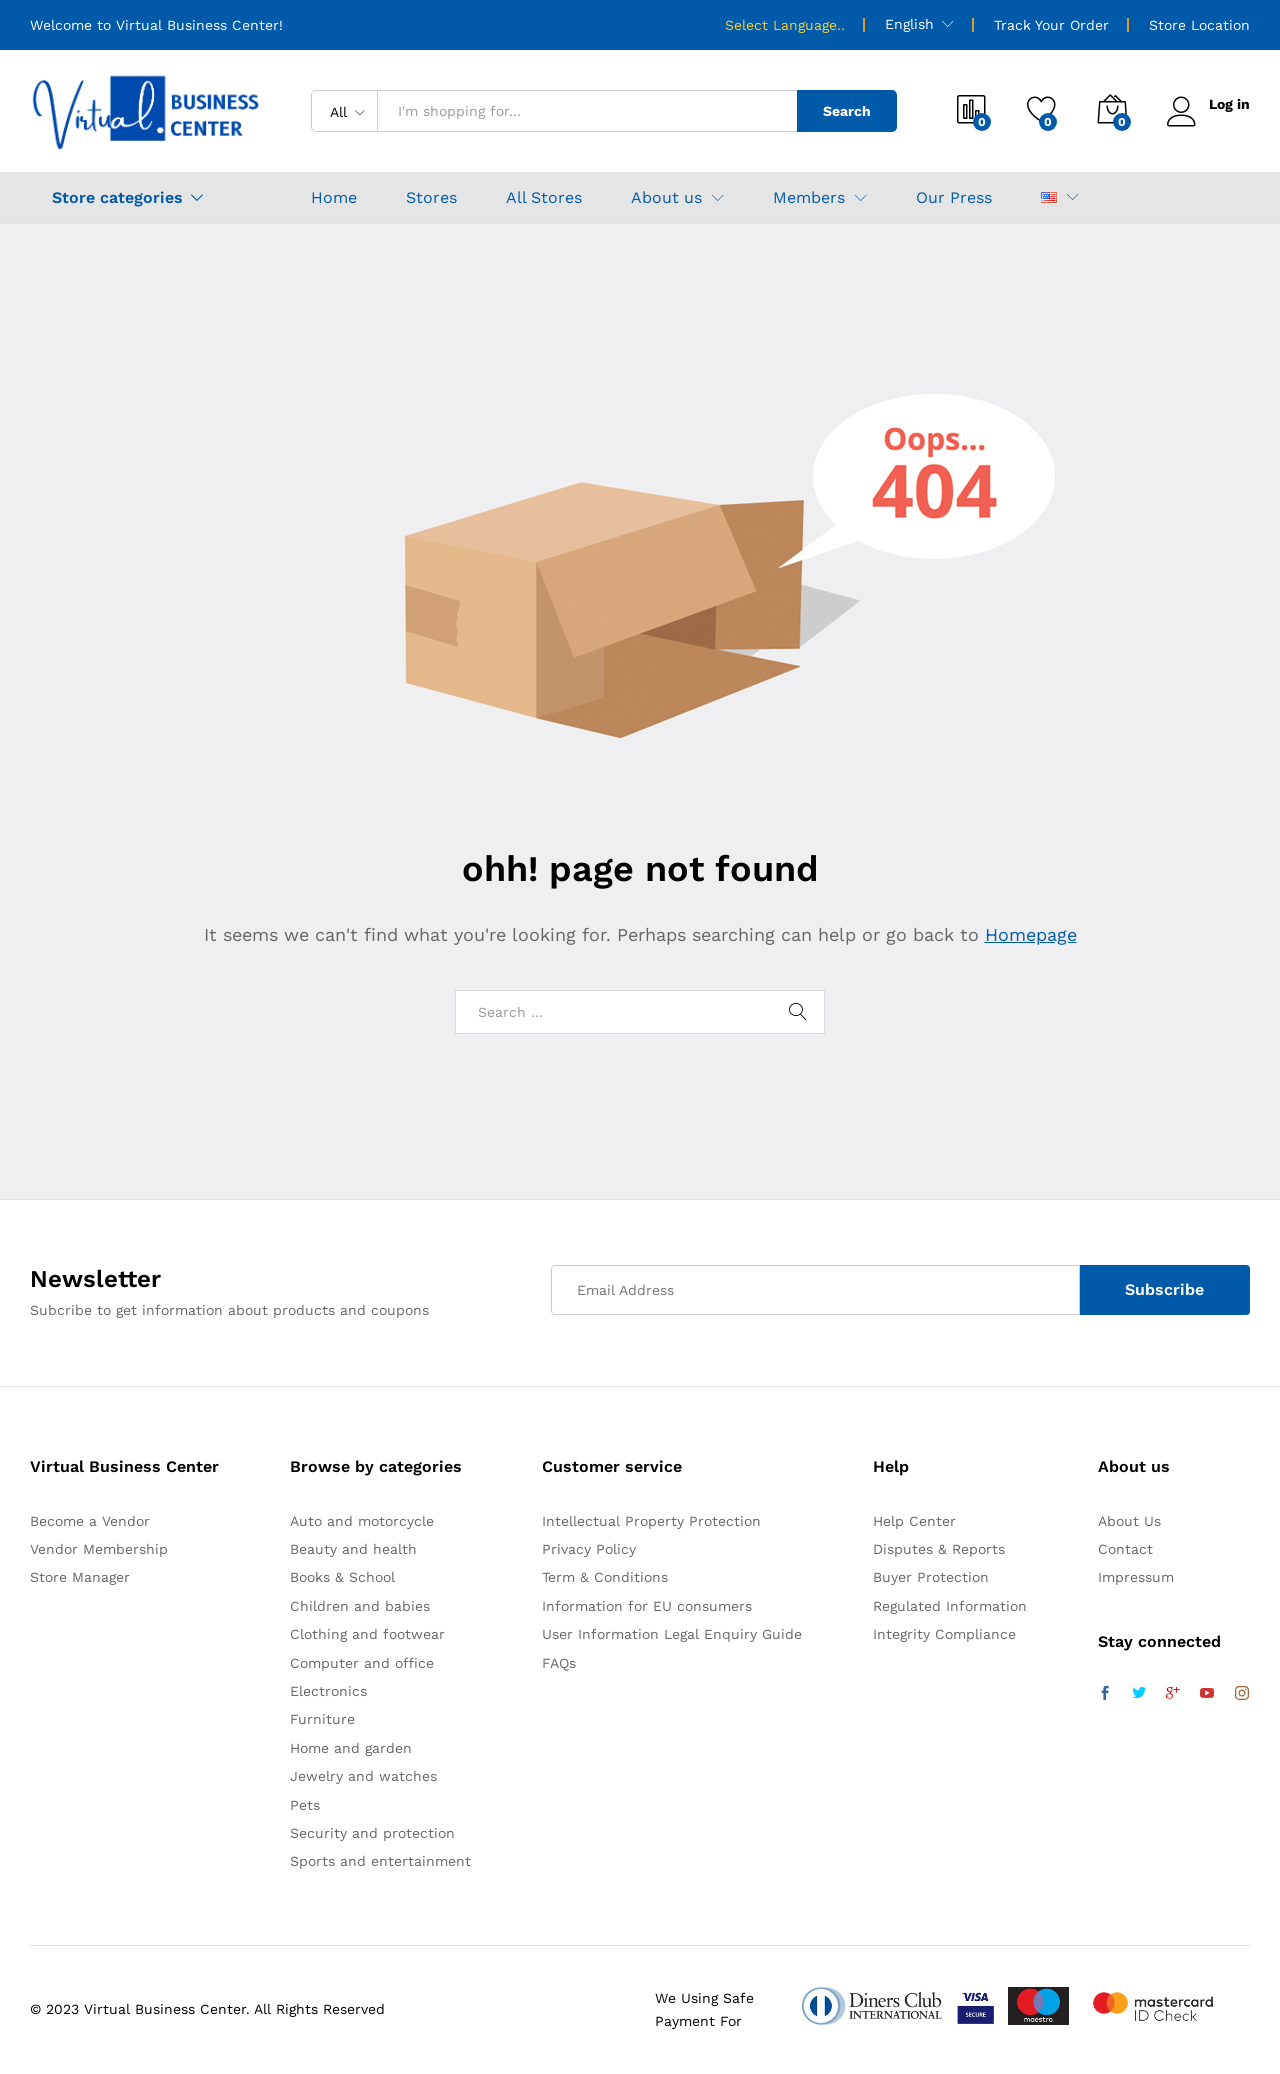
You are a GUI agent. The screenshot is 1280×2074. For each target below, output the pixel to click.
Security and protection (372, 1833)
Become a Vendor (90, 1521)
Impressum (1136, 1577)
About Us (1129, 1521)
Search (847, 111)
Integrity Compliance (944, 1634)
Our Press (954, 198)
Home (334, 198)
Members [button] (809, 198)
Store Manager (80, 1577)
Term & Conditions (605, 1577)
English (909, 24)
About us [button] (666, 198)
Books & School (342, 1577)
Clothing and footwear (367, 1634)
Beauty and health (353, 1549)
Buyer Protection (931, 1577)
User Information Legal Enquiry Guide (672, 1634)
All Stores (544, 198)
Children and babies (360, 1606)
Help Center (914, 1521)
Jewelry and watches (363, 1776)
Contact (1125, 1549)
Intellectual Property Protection (651, 1521)
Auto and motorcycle (362, 1521)
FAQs (559, 1663)
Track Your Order (1051, 25)
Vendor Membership (99, 1549)
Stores (431, 198)
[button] (1049, 197)
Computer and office (362, 1663)
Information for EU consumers (647, 1606)
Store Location (1199, 25)
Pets (305, 1805)
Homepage (1031, 934)
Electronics (328, 1691)
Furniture (322, 1719)
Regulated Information (950, 1606)
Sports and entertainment (380, 1861)
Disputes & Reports (939, 1549)
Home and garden (351, 1748)
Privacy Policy (589, 1549)
